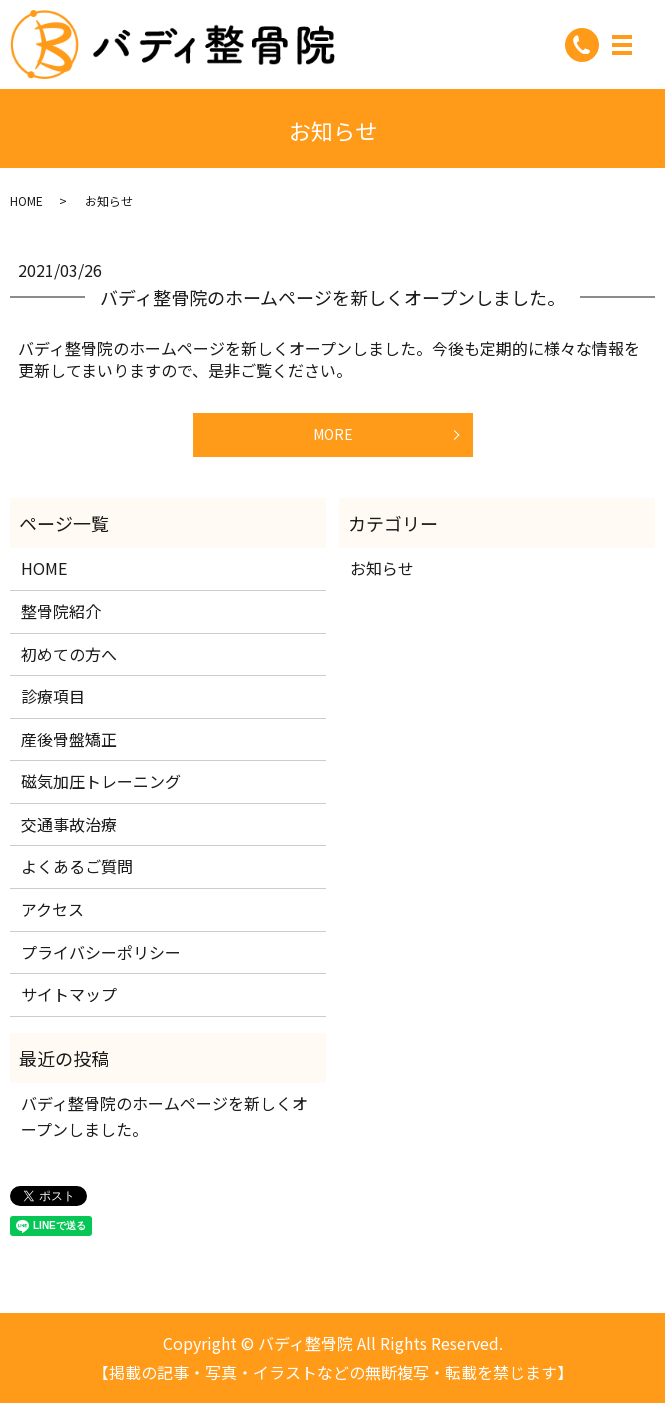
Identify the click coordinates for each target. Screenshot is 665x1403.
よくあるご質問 (77, 866)
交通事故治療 (69, 824)
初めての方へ (69, 654)
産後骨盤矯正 (69, 739)
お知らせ (382, 568)
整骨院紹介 (61, 611)
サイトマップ (69, 994)
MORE (333, 434)
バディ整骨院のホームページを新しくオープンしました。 (332, 297)
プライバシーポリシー (101, 952)
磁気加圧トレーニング (101, 781)
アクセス (52, 909)
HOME (26, 200)
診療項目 (53, 696)
